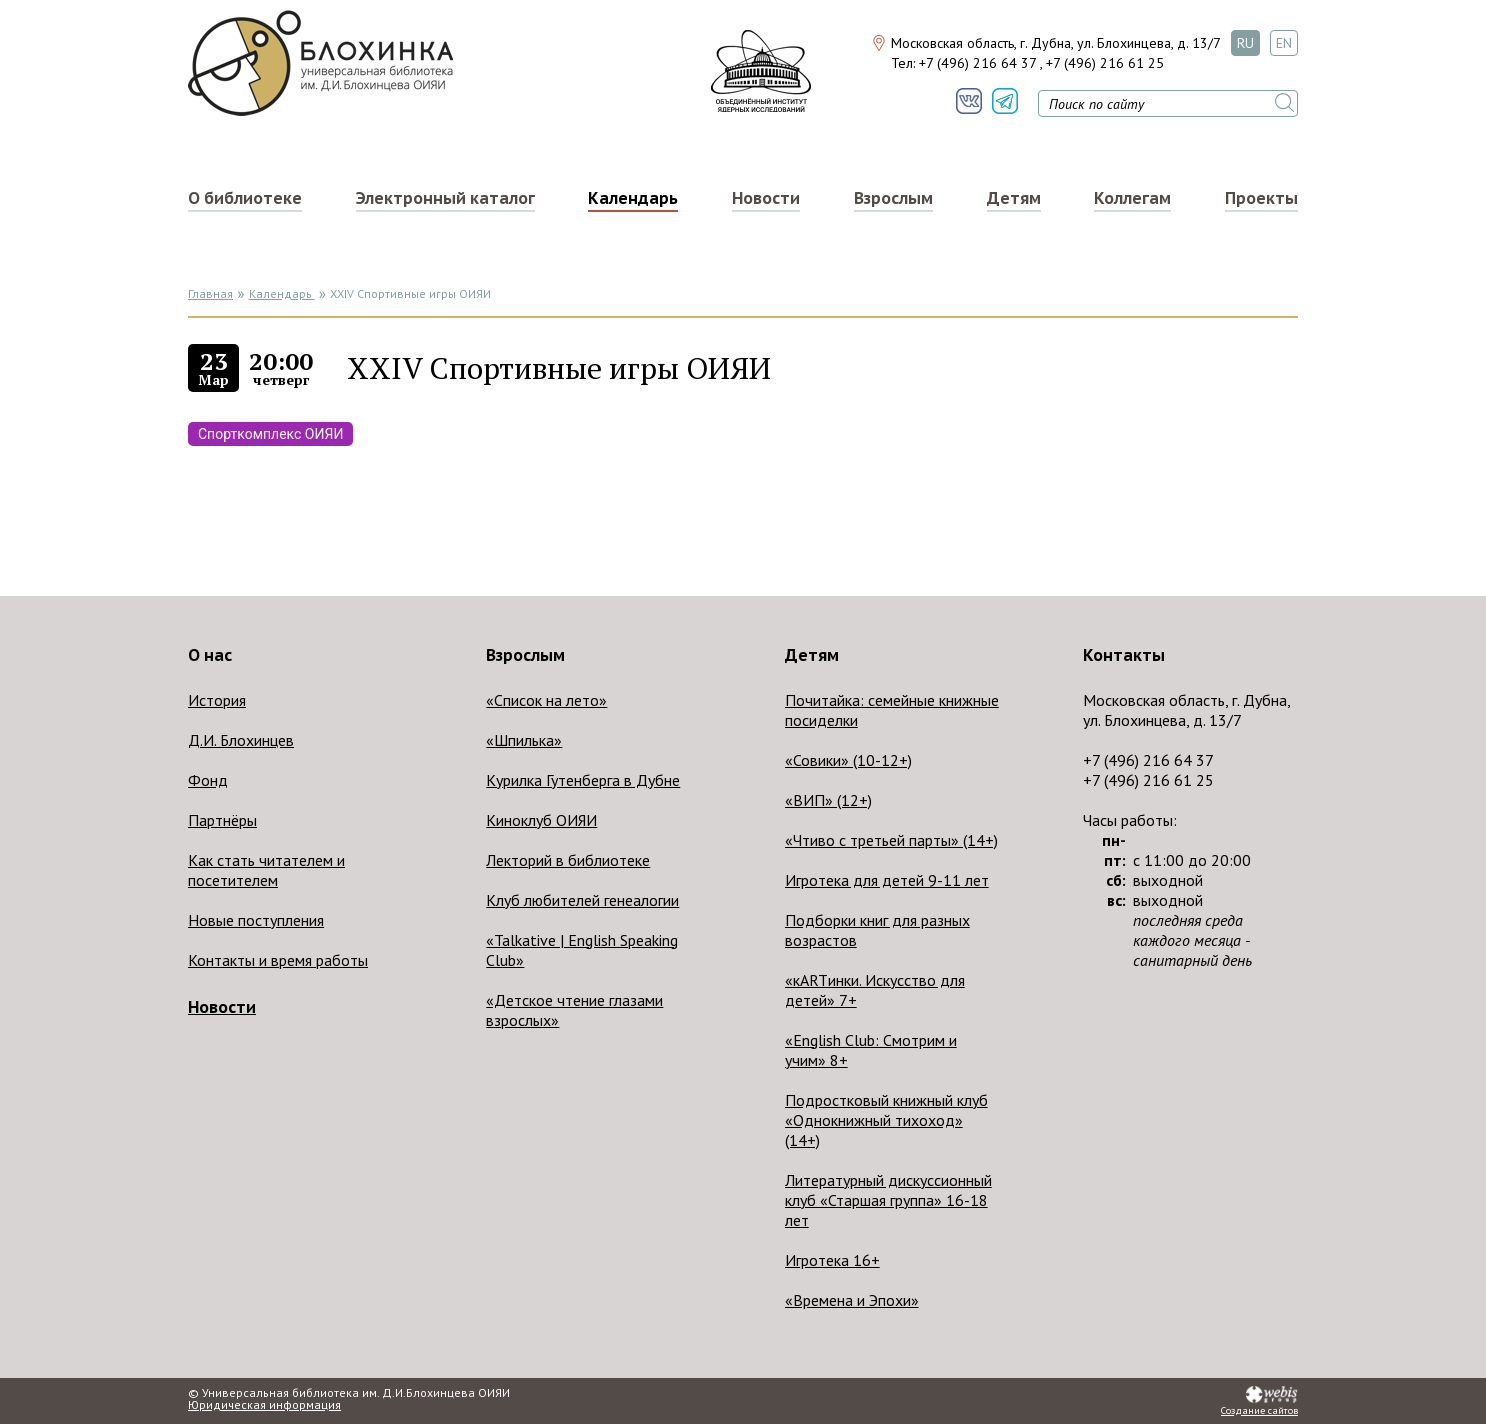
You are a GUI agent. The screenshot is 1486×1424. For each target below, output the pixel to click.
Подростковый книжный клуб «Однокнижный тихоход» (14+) (886, 1120)
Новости (766, 198)
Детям (1014, 198)
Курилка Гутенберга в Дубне (583, 780)
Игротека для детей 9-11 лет (887, 880)
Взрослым (893, 198)
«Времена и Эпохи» (852, 1300)
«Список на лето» (546, 700)
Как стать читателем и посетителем (266, 870)
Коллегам (1132, 198)
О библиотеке (245, 198)
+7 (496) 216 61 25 (1105, 63)
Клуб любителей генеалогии (582, 900)
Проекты (1261, 198)
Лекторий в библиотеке (568, 860)
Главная (210, 293)
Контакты (1124, 655)
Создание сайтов (1259, 1411)
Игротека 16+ (832, 1260)
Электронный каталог (445, 198)
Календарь (633, 198)
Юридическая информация (264, 1405)
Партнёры (222, 820)
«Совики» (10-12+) (848, 760)
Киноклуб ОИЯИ (541, 820)
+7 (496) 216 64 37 (977, 63)
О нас (210, 655)
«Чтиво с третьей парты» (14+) (891, 840)
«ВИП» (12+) (828, 800)
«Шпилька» (524, 740)
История (217, 700)
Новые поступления (256, 920)
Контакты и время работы (278, 960)
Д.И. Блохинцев (241, 740)
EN (1284, 43)
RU (1245, 43)
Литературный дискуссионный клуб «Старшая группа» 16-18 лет (888, 1200)
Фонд (208, 780)
